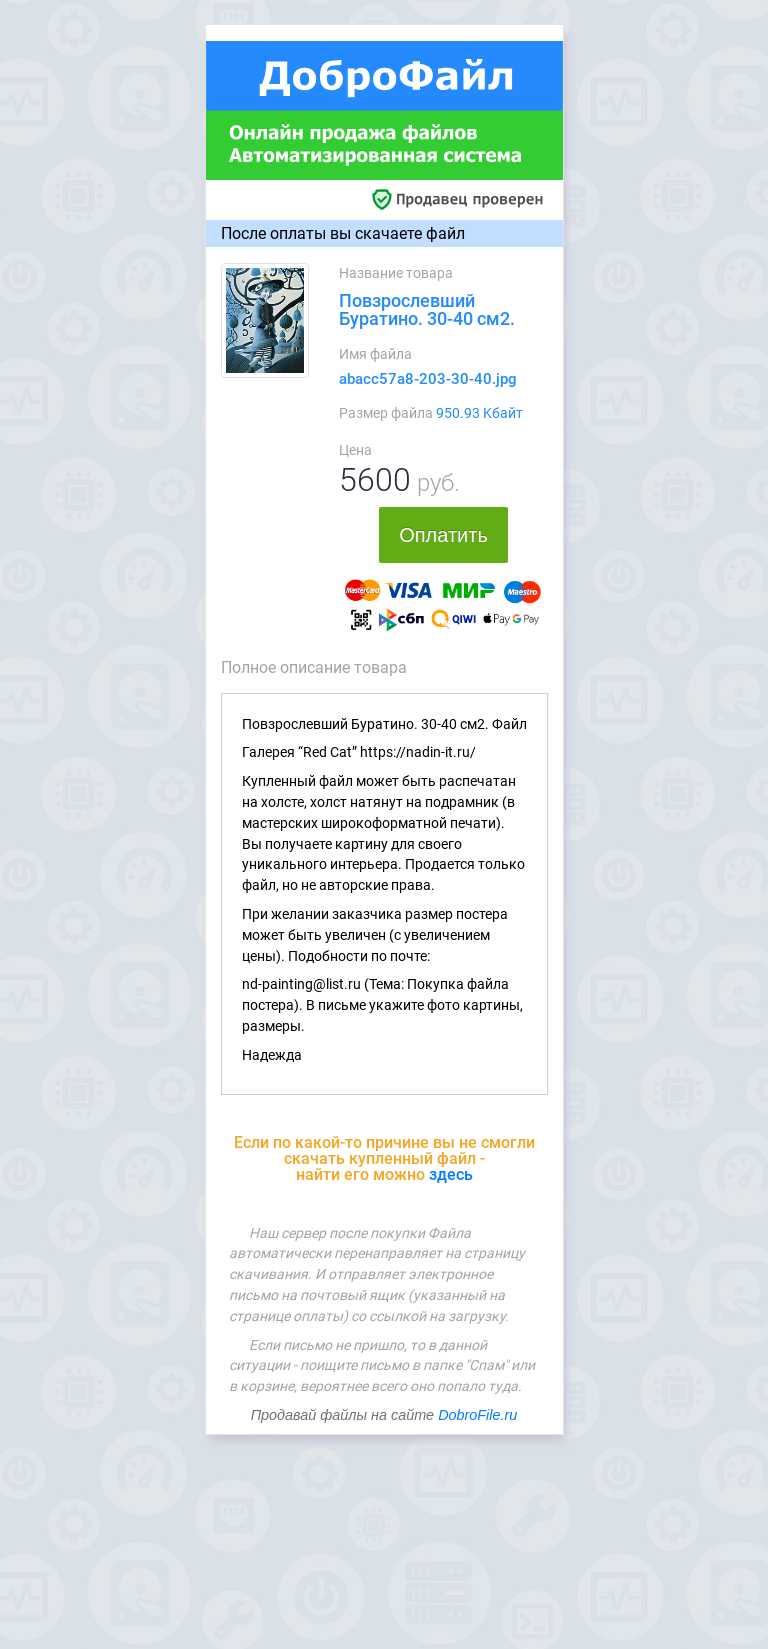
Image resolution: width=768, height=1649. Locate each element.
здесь (451, 1174)
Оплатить (443, 535)
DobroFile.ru (477, 1415)
